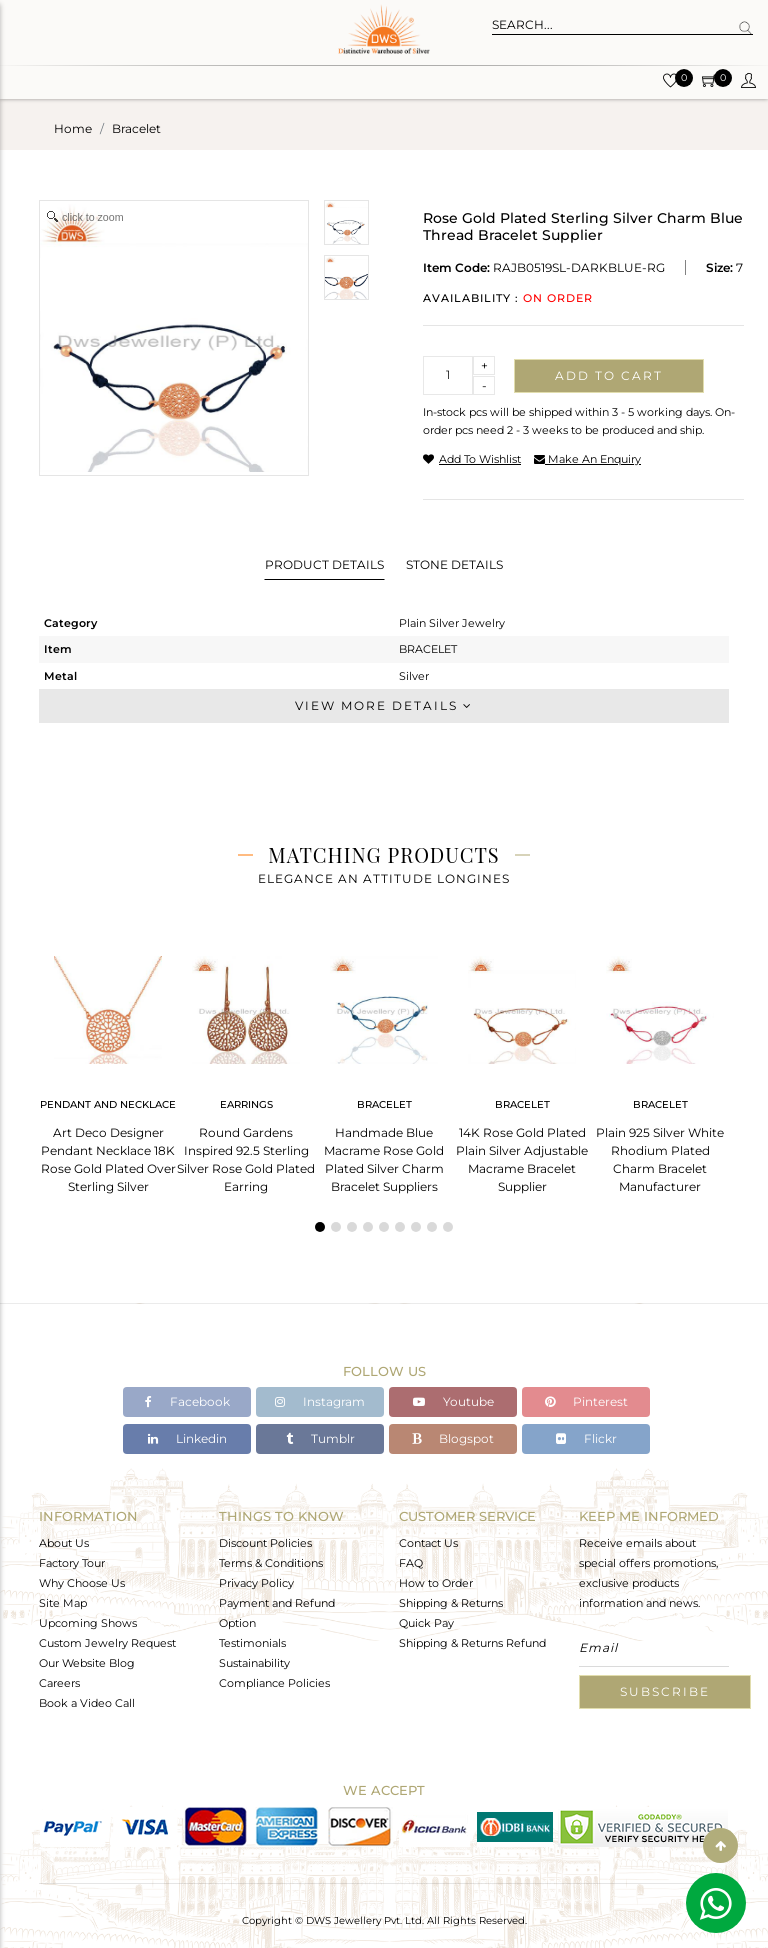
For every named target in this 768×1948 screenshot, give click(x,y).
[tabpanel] (108, 1068)
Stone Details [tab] (454, 564)
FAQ (411, 1563)
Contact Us (428, 1543)
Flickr (586, 1438)
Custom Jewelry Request (107, 1643)
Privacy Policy (256, 1583)
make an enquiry (587, 459)
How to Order (436, 1583)
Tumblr (320, 1438)
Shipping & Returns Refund (472, 1643)
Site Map (63, 1603)
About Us (64, 1543)
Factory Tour (72, 1563)
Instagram (320, 1401)
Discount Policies (265, 1543)
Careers (59, 1683)
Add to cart (609, 375)
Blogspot (453, 1438)
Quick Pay (426, 1623)
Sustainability (254, 1663)
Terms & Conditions (271, 1563)
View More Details (384, 705)
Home (73, 128)
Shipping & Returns (451, 1603)
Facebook (187, 1401)
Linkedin (187, 1438)
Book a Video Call (87, 1703)
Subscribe (665, 1691)
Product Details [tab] (324, 564)
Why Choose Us (82, 1583)
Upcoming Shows (88, 1623)
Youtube (453, 1401)
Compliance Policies (274, 1683)
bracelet (136, 128)
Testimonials (252, 1643)
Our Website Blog (87, 1663)
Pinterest (586, 1401)
